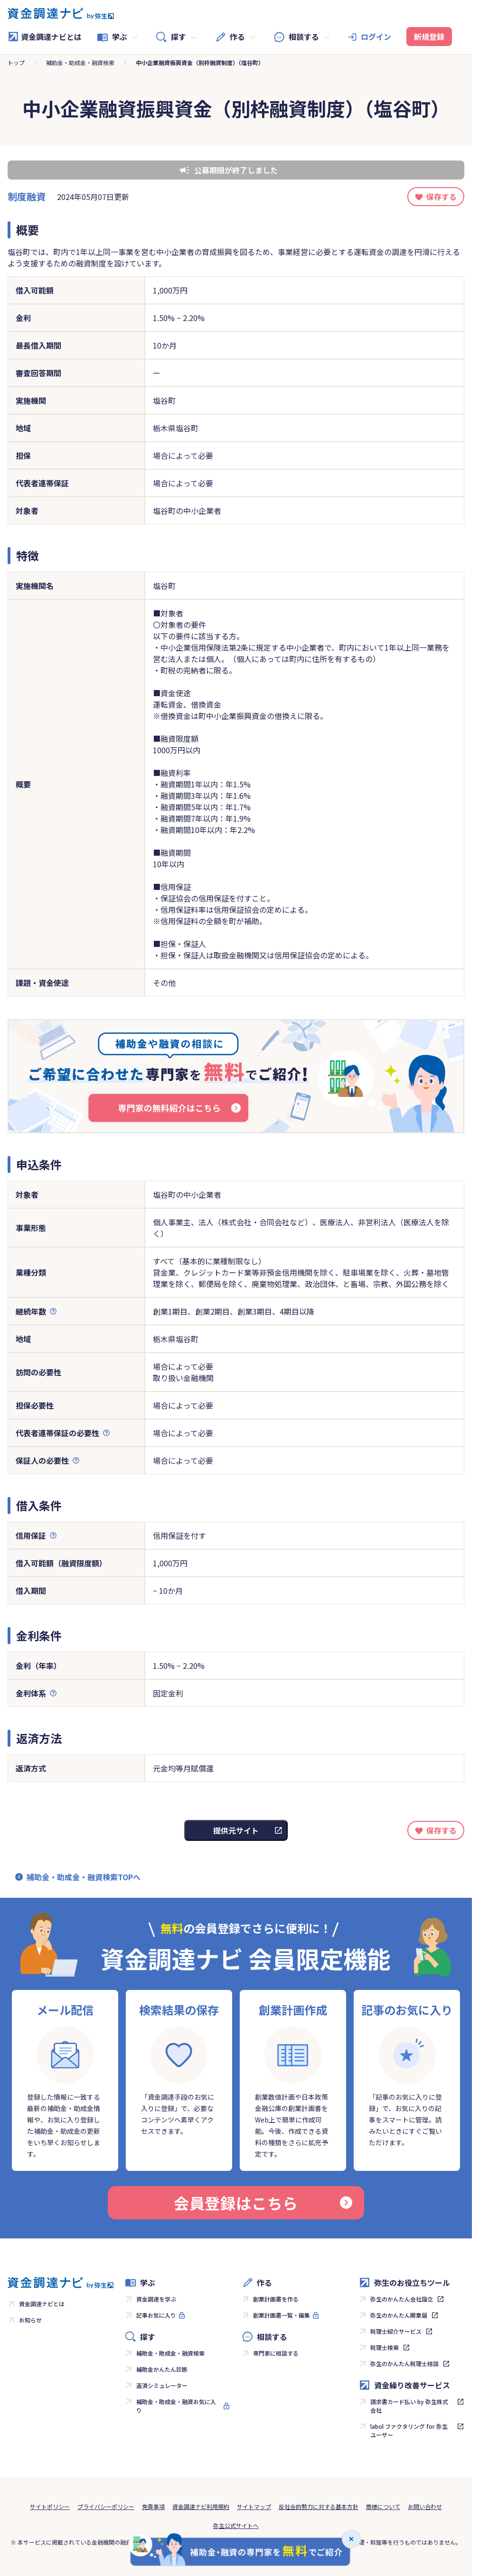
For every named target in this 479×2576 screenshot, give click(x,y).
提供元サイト (236, 1830)
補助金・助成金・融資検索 (80, 62)
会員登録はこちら (263, 2203)
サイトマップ (254, 2506)
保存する (441, 196)
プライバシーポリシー (105, 2506)
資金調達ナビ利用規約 (200, 2506)
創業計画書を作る (276, 2299)
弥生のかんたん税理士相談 (404, 2363)
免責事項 (153, 2506)
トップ (16, 62)
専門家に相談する (276, 2353)
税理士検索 (384, 2347)
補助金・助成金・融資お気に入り (176, 2405)
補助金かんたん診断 (162, 2369)
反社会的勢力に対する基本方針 (318, 2506)
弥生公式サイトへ (236, 2525)
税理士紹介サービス (396, 2331)
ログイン (376, 36)
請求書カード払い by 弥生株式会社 (409, 2405)
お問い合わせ (425, 2506)
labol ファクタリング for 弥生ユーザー (409, 2430)
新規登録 (429, 36)
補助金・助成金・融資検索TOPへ (84, 1877)
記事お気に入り (156, 2315)
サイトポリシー (50, 2506)
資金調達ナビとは (45, 36)
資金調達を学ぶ (156, 2299)
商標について (383, 2506)
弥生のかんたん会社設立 (401, 2299)
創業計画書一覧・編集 (281, 2315)
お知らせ (30, 2320)
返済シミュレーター (162, 2385)
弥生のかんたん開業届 (398, 2315)
